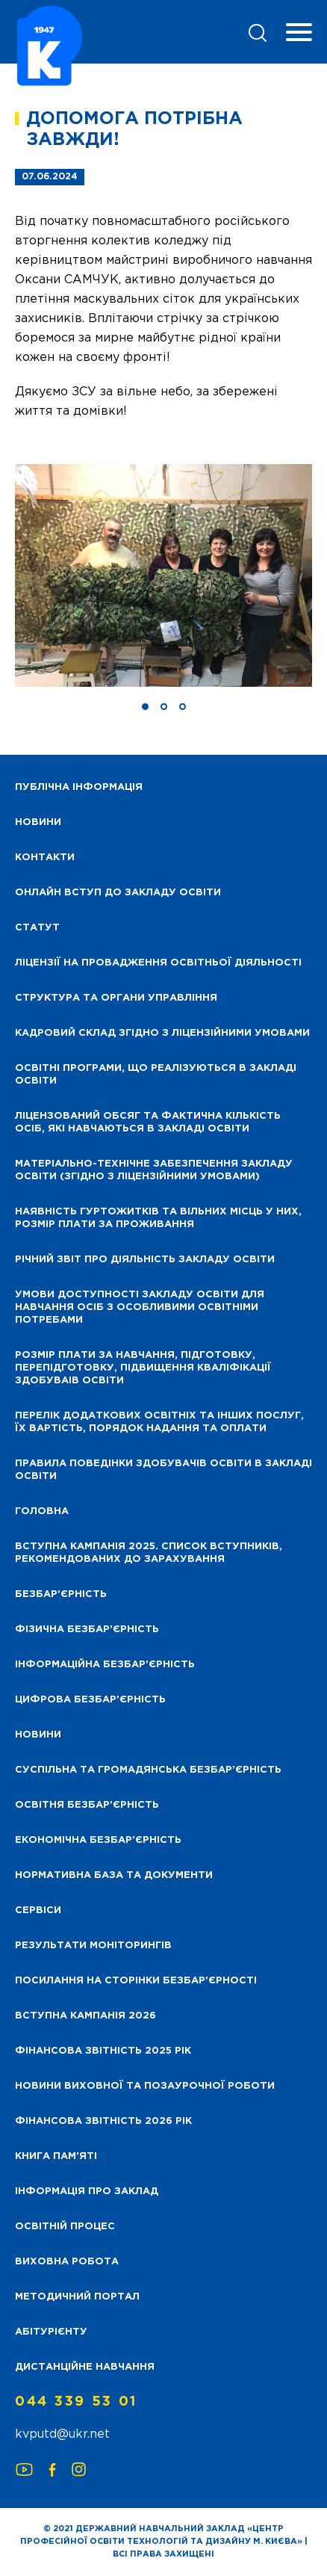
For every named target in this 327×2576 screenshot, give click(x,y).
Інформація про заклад (86, 2191)
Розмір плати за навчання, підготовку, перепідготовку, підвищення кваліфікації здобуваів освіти (143, 1368)
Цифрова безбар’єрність (90, 1700)
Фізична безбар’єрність (87, 1629)
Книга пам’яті (56, 2156)
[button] (145, 706)
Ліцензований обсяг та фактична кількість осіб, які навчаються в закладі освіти (148, 1122)
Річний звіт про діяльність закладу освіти (145, 1259)
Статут (37, 928)
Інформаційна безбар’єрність (105, 1665)
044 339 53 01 (76, 2402)
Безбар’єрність (61, 1594)
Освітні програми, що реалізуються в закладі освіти (155, 1074)
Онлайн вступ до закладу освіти (118, 893)
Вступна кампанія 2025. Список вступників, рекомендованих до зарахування (148, 1552)
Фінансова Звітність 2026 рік (103, 2121)
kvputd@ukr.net (62, 2434)
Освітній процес (65, 2227)
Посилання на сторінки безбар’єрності (136, 1981)
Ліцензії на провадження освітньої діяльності (158, 963)
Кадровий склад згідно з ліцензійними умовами (162, 1033)
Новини (38, 1735)
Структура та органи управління (116, 998)
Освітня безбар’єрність (87, 1805)
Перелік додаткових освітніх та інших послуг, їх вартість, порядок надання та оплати (159, 1422)
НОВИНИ (38, 822)
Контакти (45, 857)
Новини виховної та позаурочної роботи (145, 2086)
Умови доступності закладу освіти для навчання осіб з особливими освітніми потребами (139, 1307)
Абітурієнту (51, 2332)
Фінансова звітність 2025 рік (103, 2051)
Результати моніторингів (93, 1946)
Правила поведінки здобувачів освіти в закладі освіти (163, 1470)
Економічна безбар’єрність (98, 1840)
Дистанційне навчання (85, 2367)
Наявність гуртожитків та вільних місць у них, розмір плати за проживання (158, 1218)
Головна (42, 1511)
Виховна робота (67, 2262)
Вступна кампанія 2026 (85, 2016)
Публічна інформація (79, 787)
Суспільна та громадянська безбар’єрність (148, 1770)
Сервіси (38, 1910)
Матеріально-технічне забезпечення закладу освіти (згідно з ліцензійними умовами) (154, 1170)
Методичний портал (77, 2297)
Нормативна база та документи (114, 1875)
